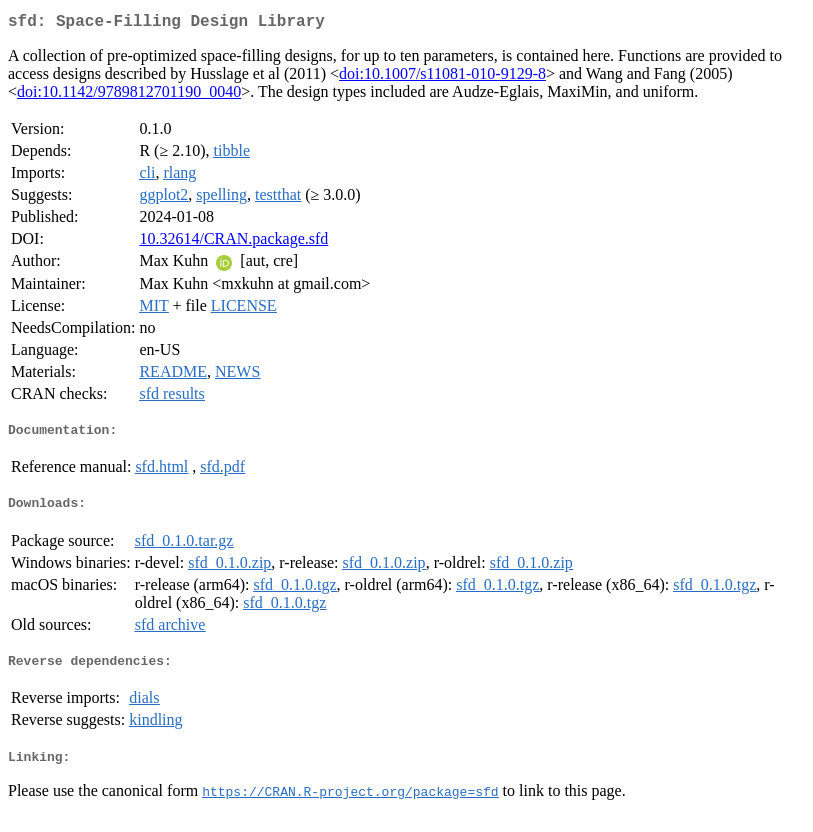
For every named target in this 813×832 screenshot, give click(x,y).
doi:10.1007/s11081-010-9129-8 (442, 77)
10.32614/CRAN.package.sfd (233, 242)
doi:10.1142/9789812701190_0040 (129, 95)
